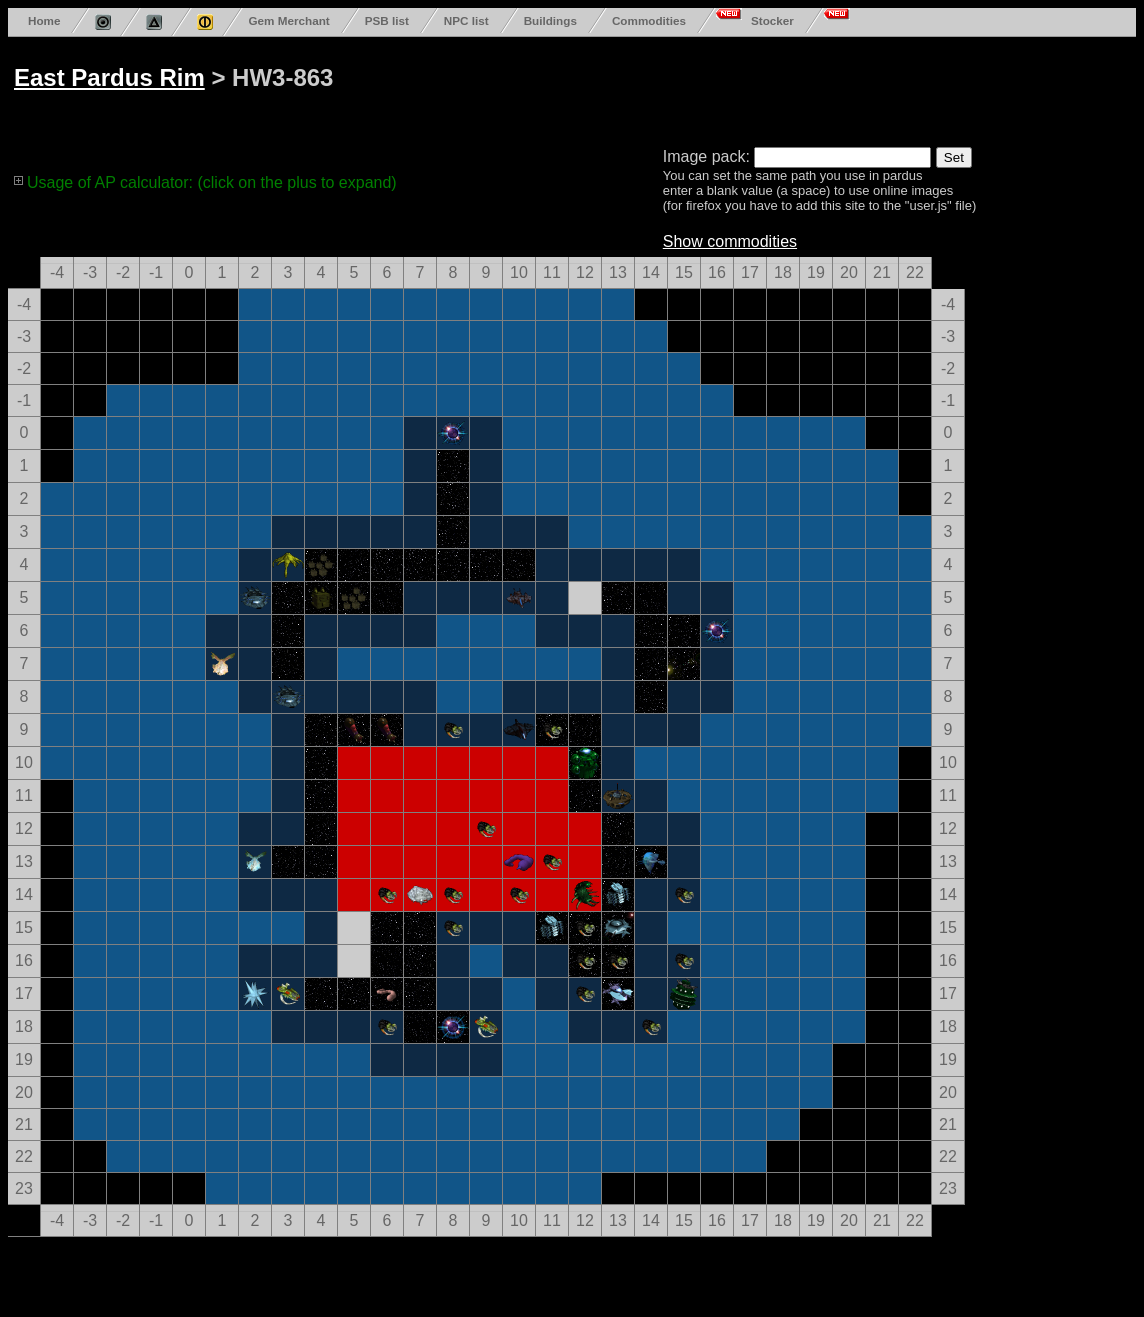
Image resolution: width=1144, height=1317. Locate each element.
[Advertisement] (772, 88)
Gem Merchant (288, 20)
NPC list (466, 20)
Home (44, 20)
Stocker (772, 20)
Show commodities (730, 241)
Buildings (550, 20)
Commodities (649, 20)
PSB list (387, 20)
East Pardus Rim (109, 77)
